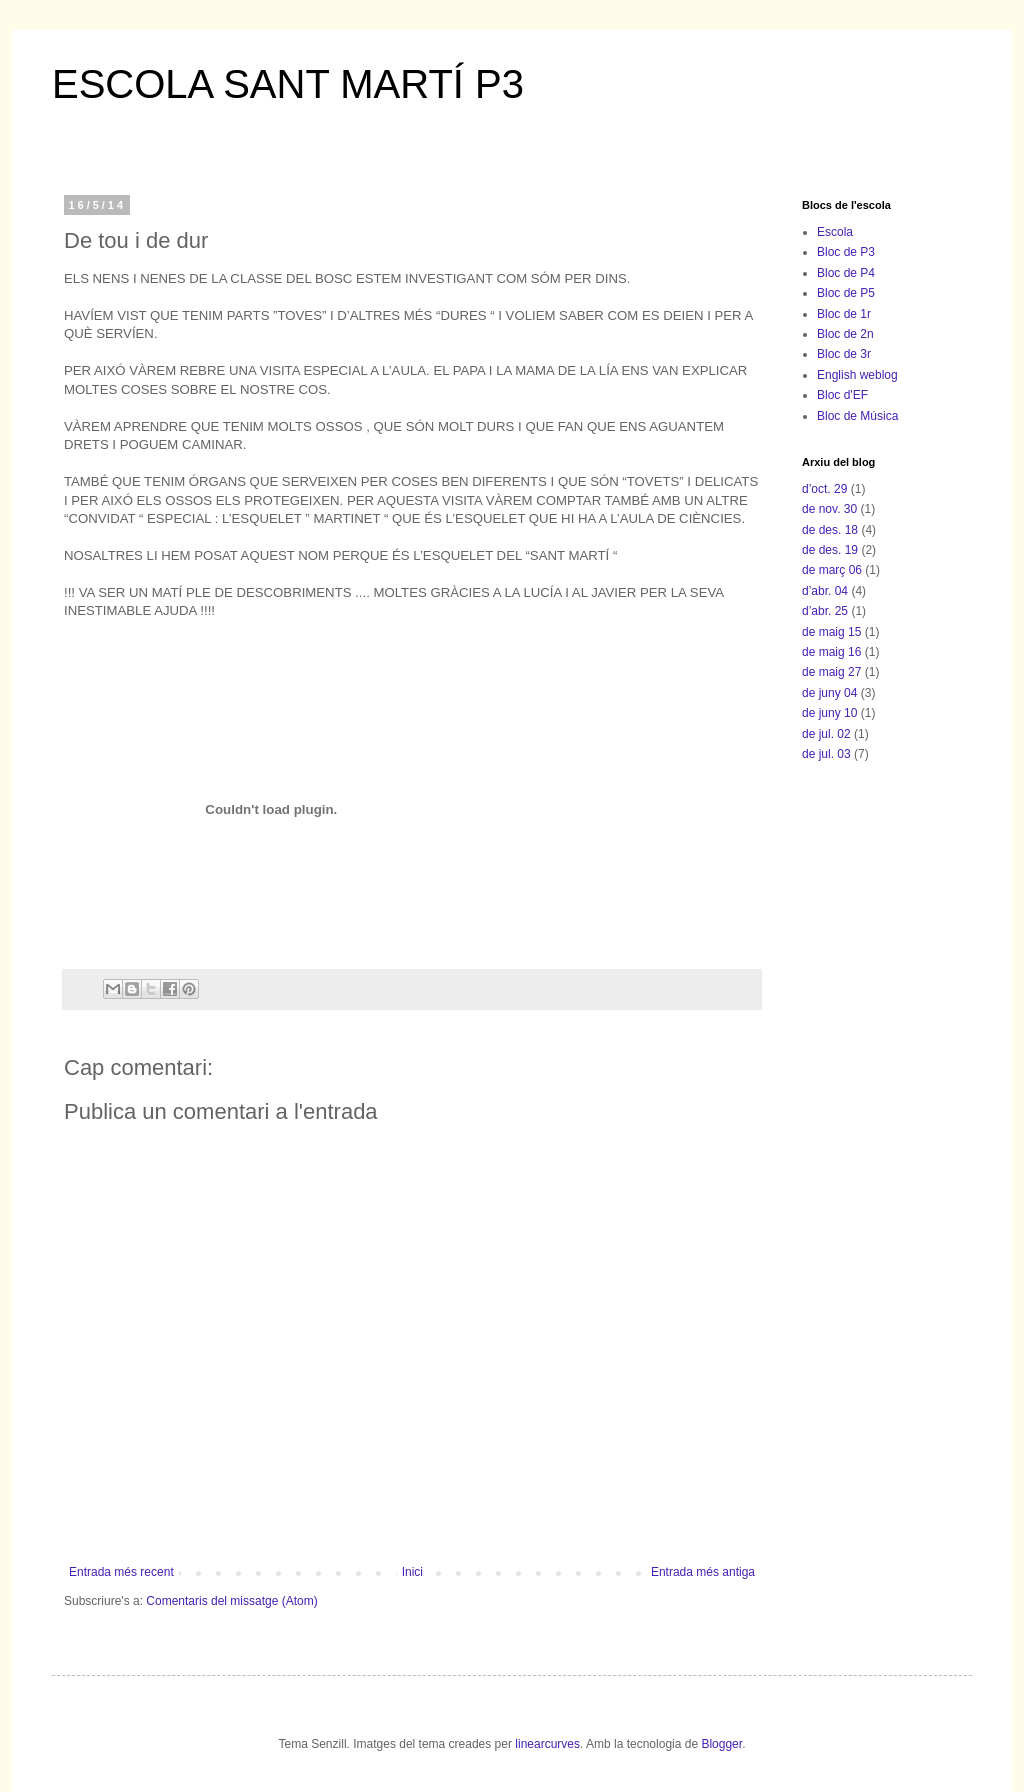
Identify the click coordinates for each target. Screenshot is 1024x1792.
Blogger (721, 1744)
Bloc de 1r (844, 314)
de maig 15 (831, 632)
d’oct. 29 (824, 489)
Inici (412, 1572)
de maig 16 (831, 652)
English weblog (857, 375)
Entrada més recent (121, 1572)
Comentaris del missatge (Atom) (231, 1601)
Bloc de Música (857, 416)
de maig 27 (831, 672)
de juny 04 (829, 693)
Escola (835, 232)
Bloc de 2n (845, 334)
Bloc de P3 (846, 252)
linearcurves (547, 1744)
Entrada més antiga (703, 1572)
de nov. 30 (829, 509)
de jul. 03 (826, 754)
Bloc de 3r (844, 354)
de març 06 (832, 570)
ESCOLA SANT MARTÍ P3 (288, 84)
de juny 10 (829, 713)
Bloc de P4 (846, 273)
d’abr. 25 (825, 611)
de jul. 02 (826, 734)
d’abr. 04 (825, 591)
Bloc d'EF (842, 395)
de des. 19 (830, 550)
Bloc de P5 (846, 293)
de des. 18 (830, 530)
